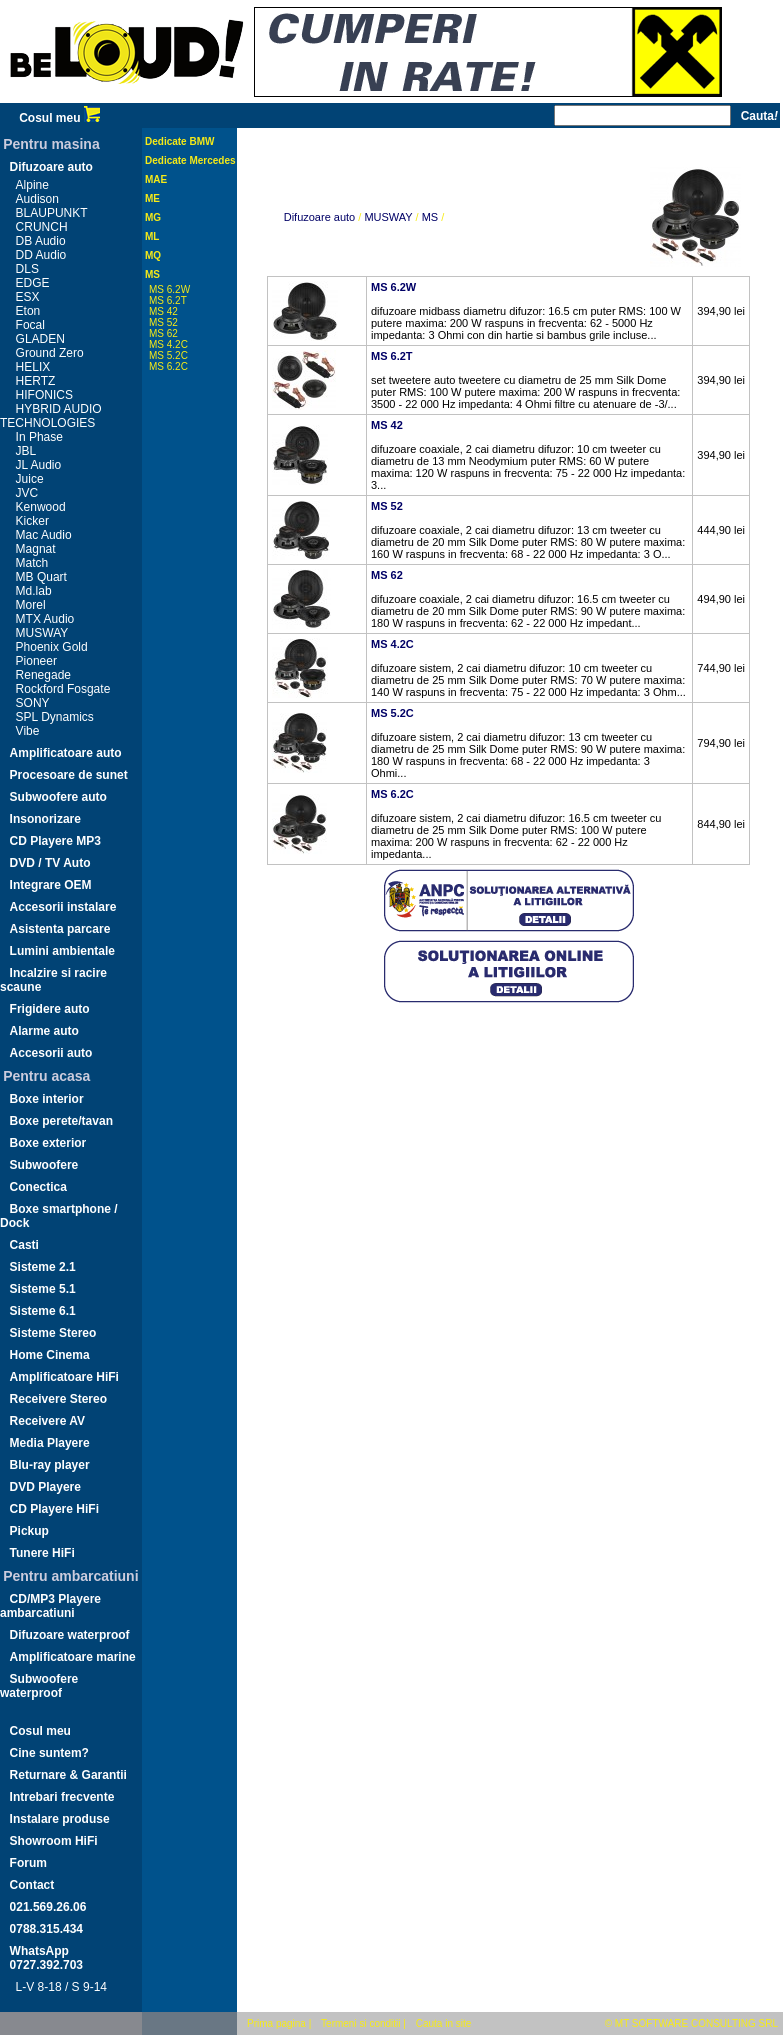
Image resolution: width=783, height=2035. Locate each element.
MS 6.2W (169, 289)
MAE (156, 179)
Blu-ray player (50, 1465)
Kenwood (41, 507)
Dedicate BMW (179, 141)
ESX (28, 297)
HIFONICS (44, 395)
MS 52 (163, 322)
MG (153, 217)
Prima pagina (276, 2023)
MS (152, 274)
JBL (26, 451)
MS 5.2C (168, 355)
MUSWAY (42, 633)
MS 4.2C (168, 344)
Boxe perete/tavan (61, 1121)
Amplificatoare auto (66, 753)
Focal (30, 325)
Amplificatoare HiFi (64, 1377)
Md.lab (34, 591)
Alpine (32, 185)
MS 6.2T (168, 300)
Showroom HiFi (54, 1841)
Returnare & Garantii (68, 1775)
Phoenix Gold (52, 647)
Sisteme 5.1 (43, 1289)
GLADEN (40, 339)
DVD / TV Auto (50, 863)
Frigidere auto (50, 1009)
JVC (27, 493)
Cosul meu (59, 118)
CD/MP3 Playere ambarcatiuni (50, 1606)
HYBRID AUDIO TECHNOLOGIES (51, 416)
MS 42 (163, 311)
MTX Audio (45, 619)
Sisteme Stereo (53, 1333)
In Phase (39, 437)
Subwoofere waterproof (39, 1686)
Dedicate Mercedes (190, 160)
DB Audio (41, 241)
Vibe (28, 731)
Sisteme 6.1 (43, 1311)
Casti (24, 1245)
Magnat (36, 549)
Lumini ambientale (62, 951)
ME (152, 198)
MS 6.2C (168, 366)
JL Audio (39, 465)
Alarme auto (44, 1031)
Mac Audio (44, 535)
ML (152, 236)
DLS (27, 269)
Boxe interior (47, 1099)
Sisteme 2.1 (43, 1267)
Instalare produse (60, 1819)
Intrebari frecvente (62, 1797)
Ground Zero (50, 353)
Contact (32, 1885)
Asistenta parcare (60, 929)
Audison (37, 199)
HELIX (33, 367)
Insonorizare (45, 819)
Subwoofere (44, 1165)
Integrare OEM (51, 885)
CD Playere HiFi (54, 1509)
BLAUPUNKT (52, 213)
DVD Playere (45, 1487)
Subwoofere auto (58, 797)
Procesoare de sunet (69, 775)
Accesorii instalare (63, 907)
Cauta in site (444, 2023)
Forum (28, 1863)
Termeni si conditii (360, 2023)
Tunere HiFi (42, 1553)
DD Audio (41, 255)
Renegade (43, 675)
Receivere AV (47, 1421)
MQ (153, 255)
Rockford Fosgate (63, 689)
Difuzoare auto (51, 167)
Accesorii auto (51, 1053)
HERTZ (36, 381)
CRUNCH (42, 227)
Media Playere (50, 1443)
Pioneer (36, 661)
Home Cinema (50, 1355)
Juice (30, 479)
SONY (33, 703)
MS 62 (163, 333)
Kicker (32, 521)
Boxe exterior (48, 1143)
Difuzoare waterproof (70, 1635)
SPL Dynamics (55, 717)
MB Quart (41, 577)
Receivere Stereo (58, 1399)
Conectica (38, 1187)
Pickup (29, 1531)
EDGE (33, 283)
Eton (28, 311)
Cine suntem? (49, 1753)
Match (32, 563)
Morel (31, 605)
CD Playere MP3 (55, 841)
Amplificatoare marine (73, 1657)
